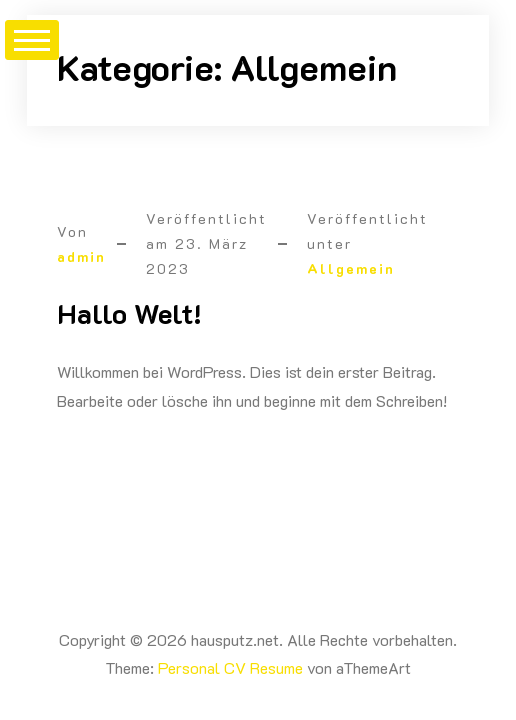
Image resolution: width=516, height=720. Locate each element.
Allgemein (351, 268)
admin (81, 256)
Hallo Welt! (129, 313)
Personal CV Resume (230, 667)
